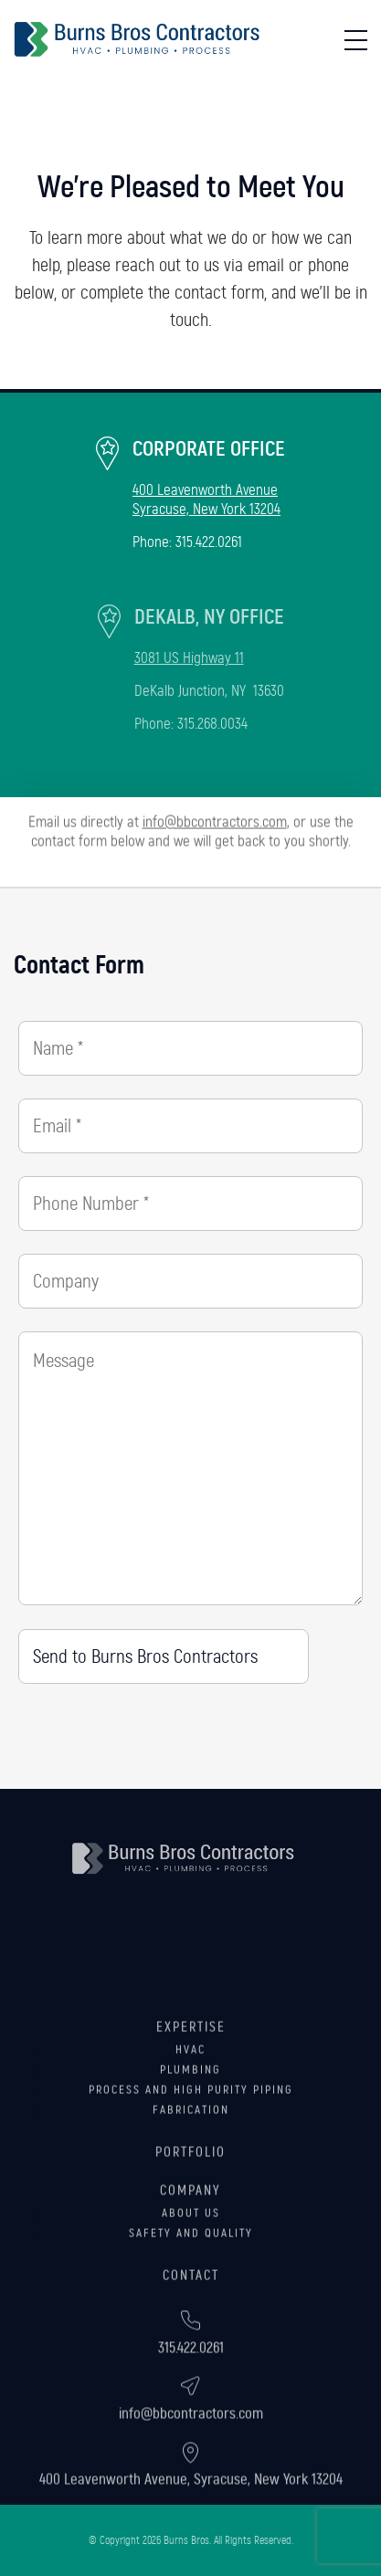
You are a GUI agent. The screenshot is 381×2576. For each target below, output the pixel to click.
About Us (191, 2274)
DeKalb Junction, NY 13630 (209, 691)
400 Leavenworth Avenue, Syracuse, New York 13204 (191, 2517)
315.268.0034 (212, 723)
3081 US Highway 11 (189, 658)
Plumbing (190, 2131)
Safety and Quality (191, 2294)
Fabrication (191, 2171)
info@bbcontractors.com (215, 814)
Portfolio (190, 2213)
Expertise (191, 2088)
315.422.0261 (208, 542)
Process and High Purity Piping (191, 2151)
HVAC (190, 2111)
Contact (191, 2337)
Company (190, 2252)
